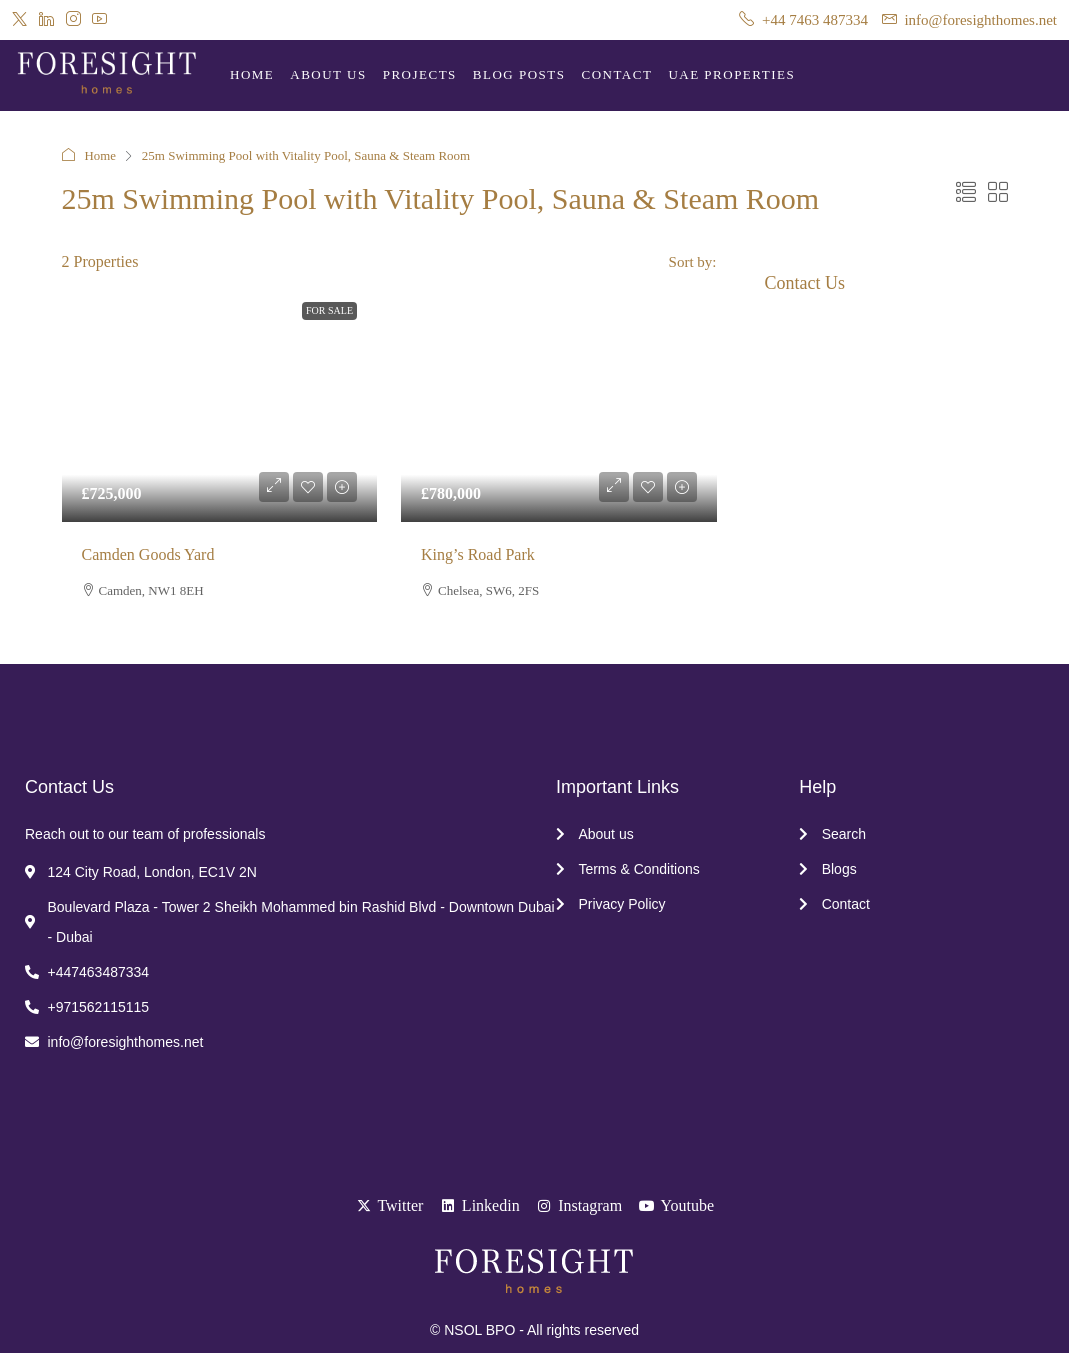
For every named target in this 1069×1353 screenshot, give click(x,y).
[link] (220, 403)
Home (252, 74)
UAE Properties (731, 74)
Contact (617, 74)
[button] (966, 193)
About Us (328, 74)
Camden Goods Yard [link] (148, 554)
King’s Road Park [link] (478, 554)
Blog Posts (519, 74)
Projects (420, 74)
